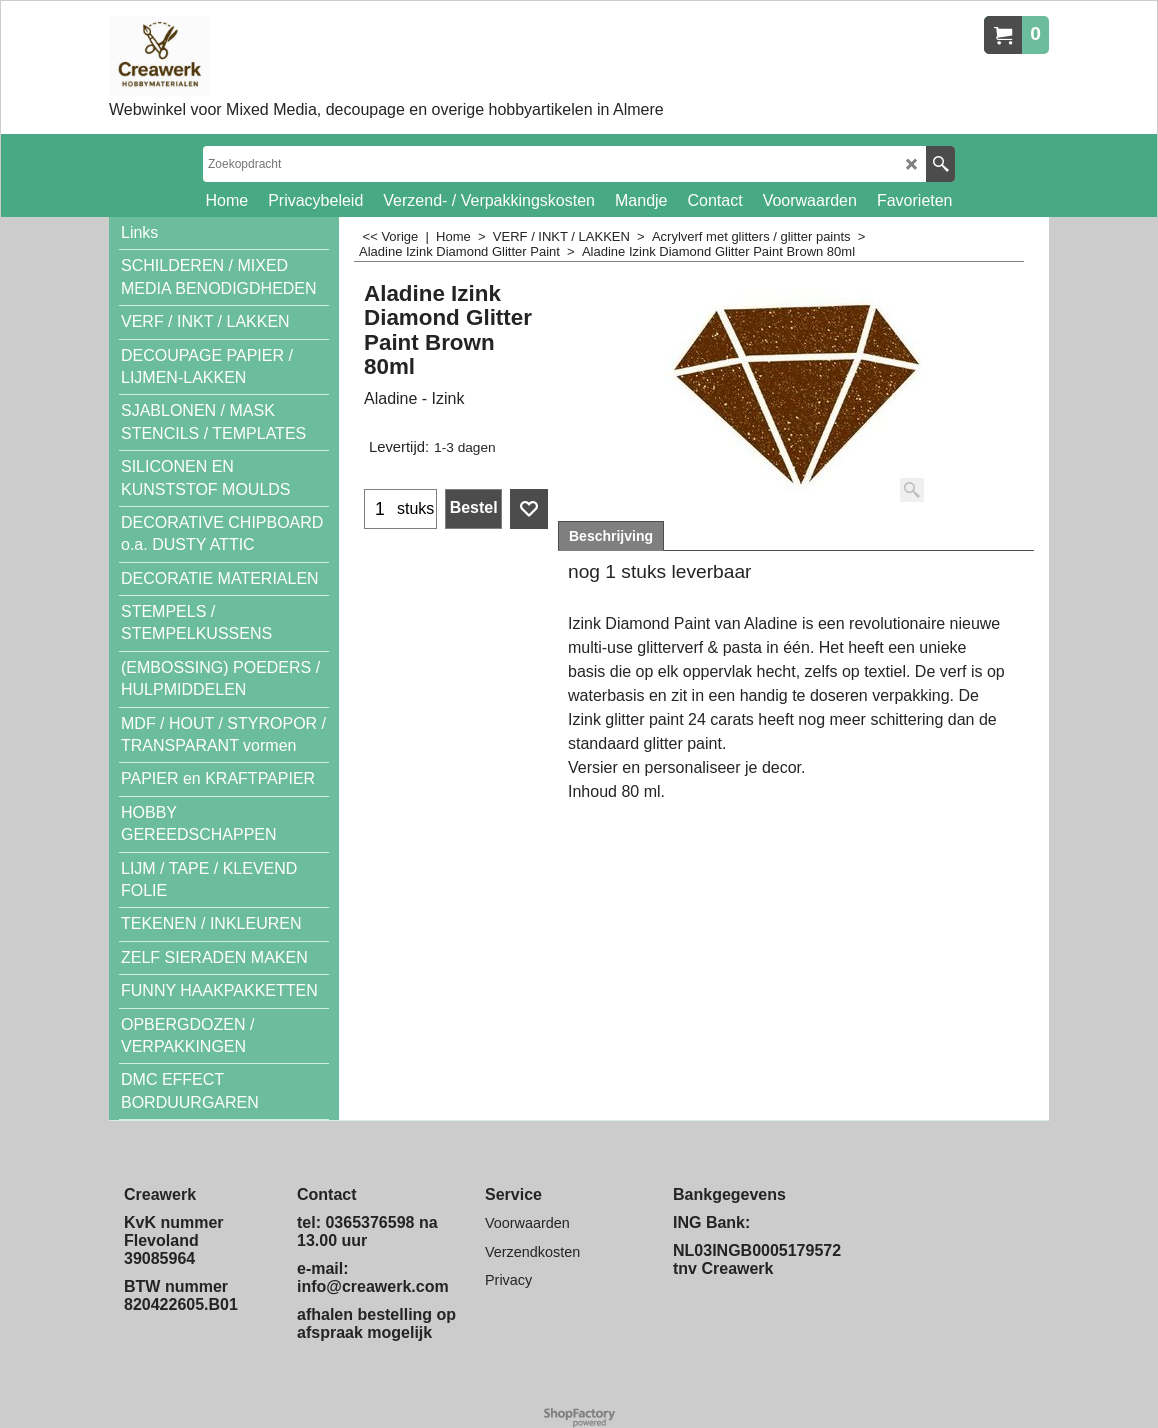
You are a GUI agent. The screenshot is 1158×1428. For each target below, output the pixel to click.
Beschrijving (611, 536)
